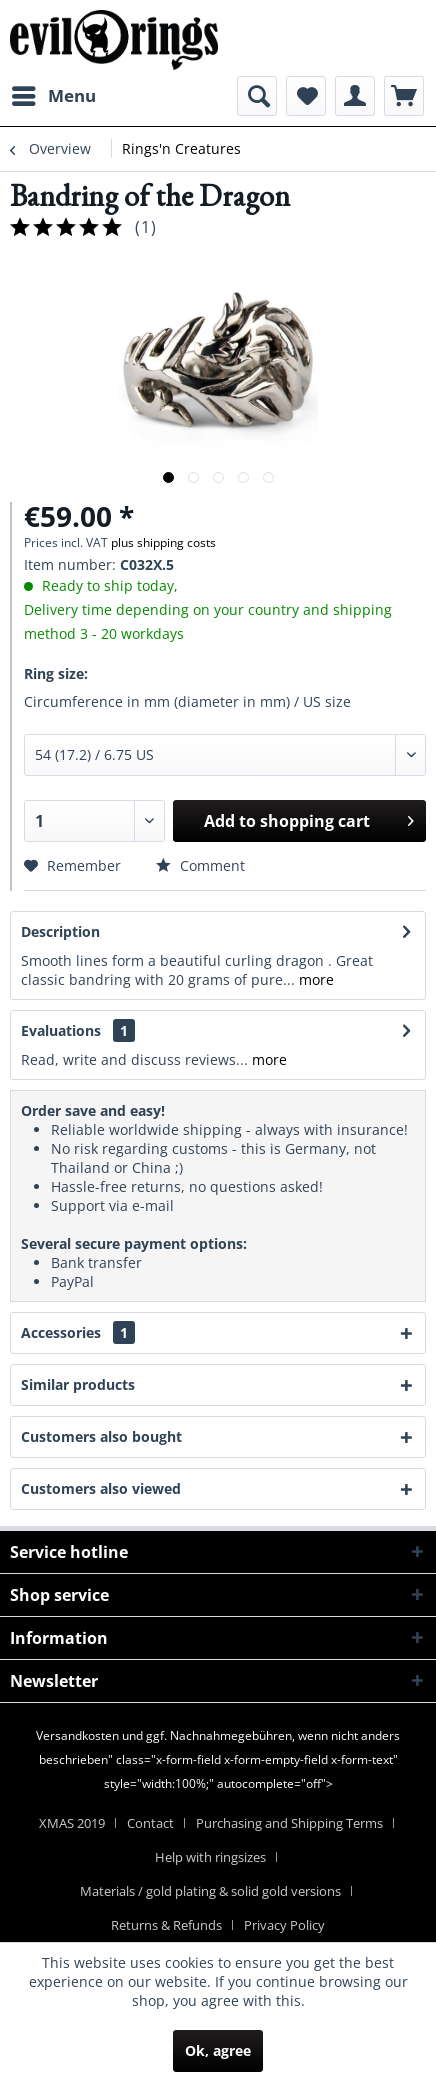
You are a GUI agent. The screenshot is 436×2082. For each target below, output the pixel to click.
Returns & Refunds (166, 1925)
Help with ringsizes (210, 1857)
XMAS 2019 (72, 1823)
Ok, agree (218, 2050)
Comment (200, 865)
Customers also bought (101, 1436)
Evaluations (61, 1030)
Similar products (78, 1384)
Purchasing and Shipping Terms (289, 1823)
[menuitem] (53, 96)
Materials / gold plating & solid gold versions (210, 1891)
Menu (54, 93)
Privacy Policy (284, 1925)
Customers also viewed (101, 1488)
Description (60, 931)
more (314, 979)
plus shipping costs (163, 542)
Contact (150, 1823)
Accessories (78, 1332)
